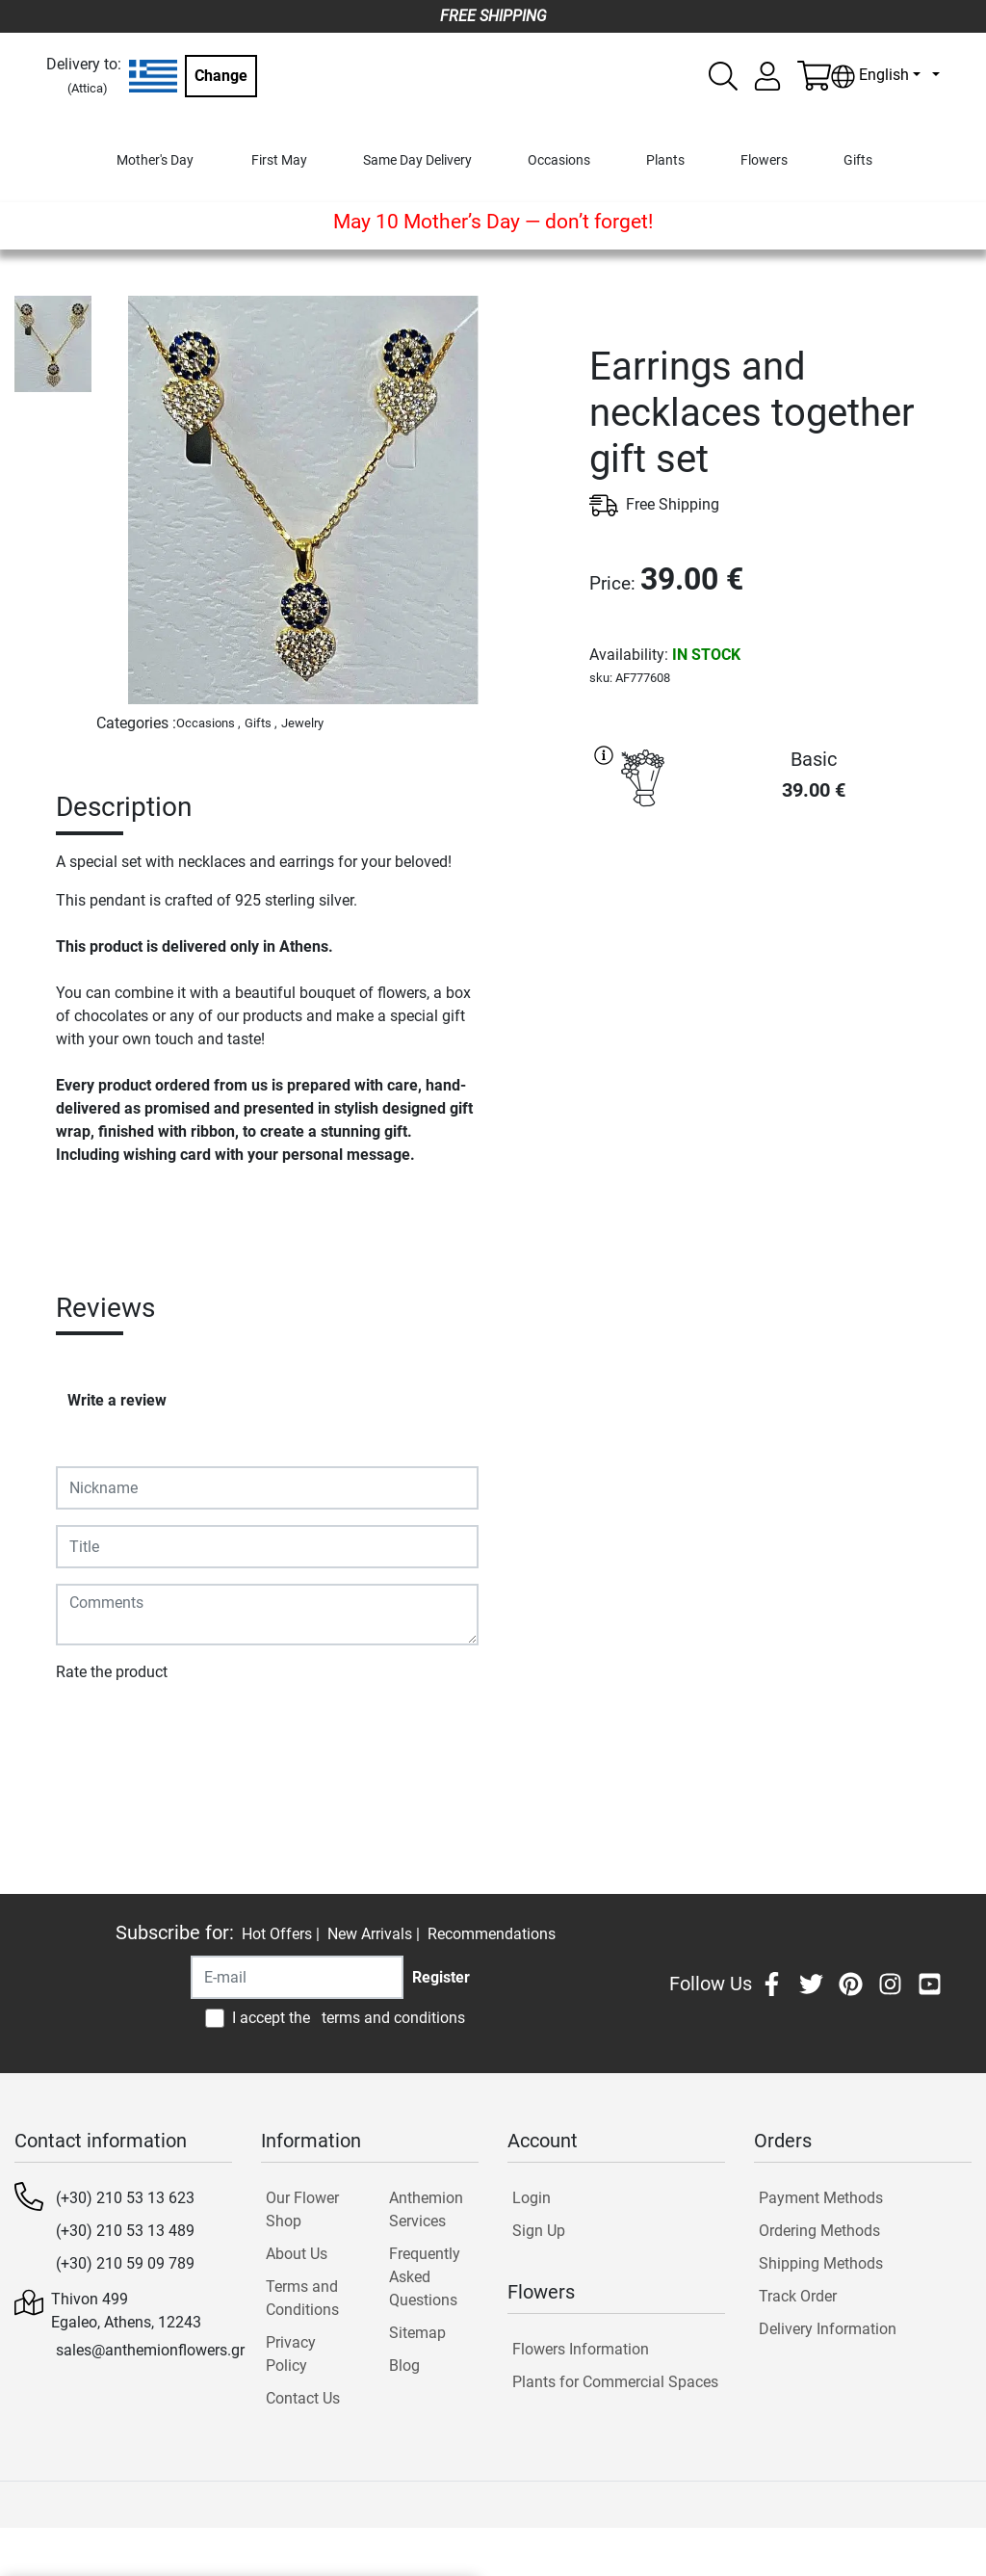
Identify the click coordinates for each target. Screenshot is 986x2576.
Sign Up (538, 2230)
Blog (404, 2365)
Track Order (798, 2296)
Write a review (117, 1400)
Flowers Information (580, 2349)
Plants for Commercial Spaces (615, 2382)
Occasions (559, 160)
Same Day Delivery (417, 160)
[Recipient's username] (297, 1977)
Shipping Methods (821, 2263)
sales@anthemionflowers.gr (150, 2350)
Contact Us (303, 2398)
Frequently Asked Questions (424, 2277)
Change (221, 75)
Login (531, 2198)
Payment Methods (821, 2198)
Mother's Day (155, 160)
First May (279, 160)
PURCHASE (780, 888)
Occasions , (208, 723)
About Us (296, 2254)
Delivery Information (827, 2329)
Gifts (857, 160)
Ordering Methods (819, 2230)
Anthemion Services (426, 2209)
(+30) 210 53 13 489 (125, 2230)
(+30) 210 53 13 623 (125, 2198)
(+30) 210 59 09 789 (125, 2263)
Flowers (764, 160)
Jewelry (302, 723)
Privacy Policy (291, 2354)
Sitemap (417, 2333)
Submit (90, 1728)
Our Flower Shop (302, 2209)
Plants (665, 160)
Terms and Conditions (302, 2298)
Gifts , (261, 723)
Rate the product (112, 1672)
